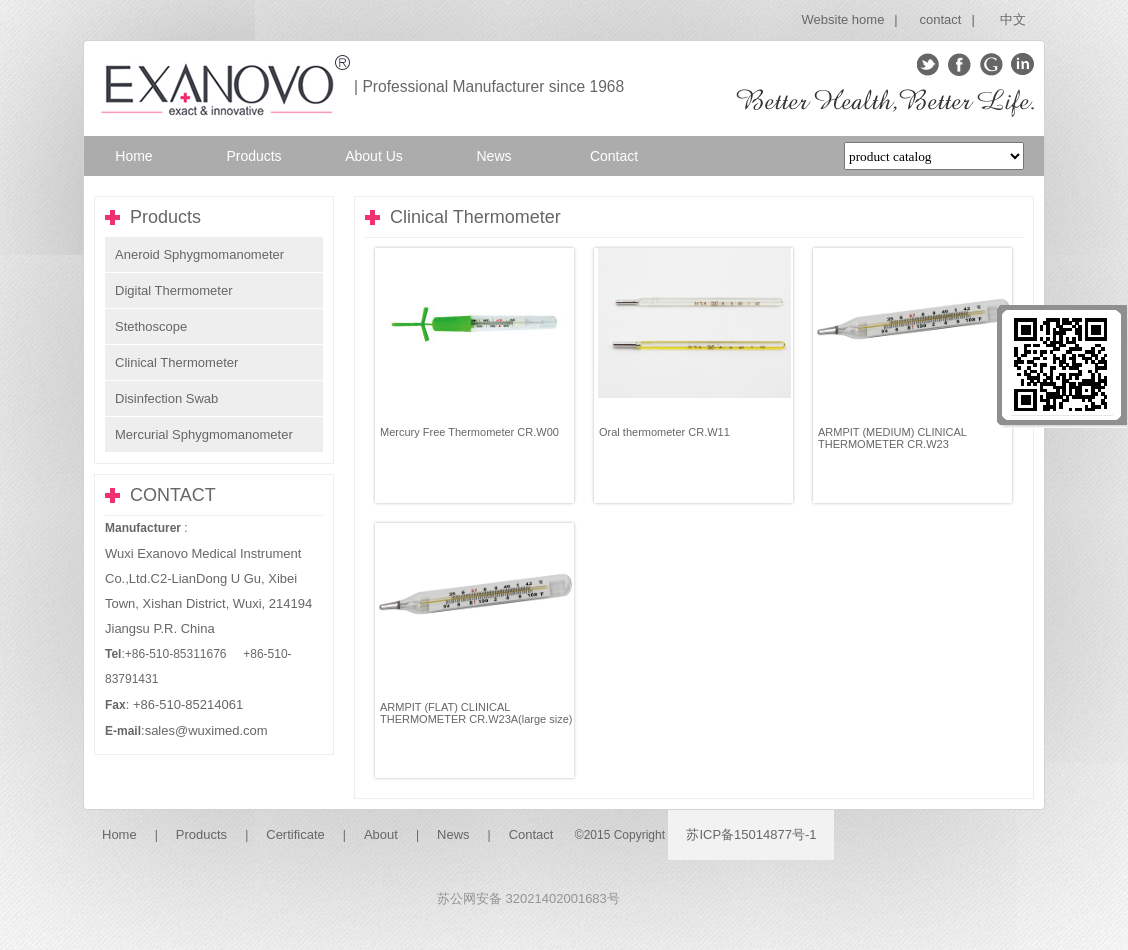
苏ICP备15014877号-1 (751, 834)
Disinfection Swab (166, 398)
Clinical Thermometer (176, 362)
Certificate (295, 834)
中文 (1013, 19)
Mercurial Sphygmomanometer (204, 434)
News (453, 834)
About (381, 834)
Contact (531, 834)
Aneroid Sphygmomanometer (199, 254)
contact (941, 19)
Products (201, 834)
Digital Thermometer (174, 290)
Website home (843, 19)
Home (119, 834)
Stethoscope (151, 326)
